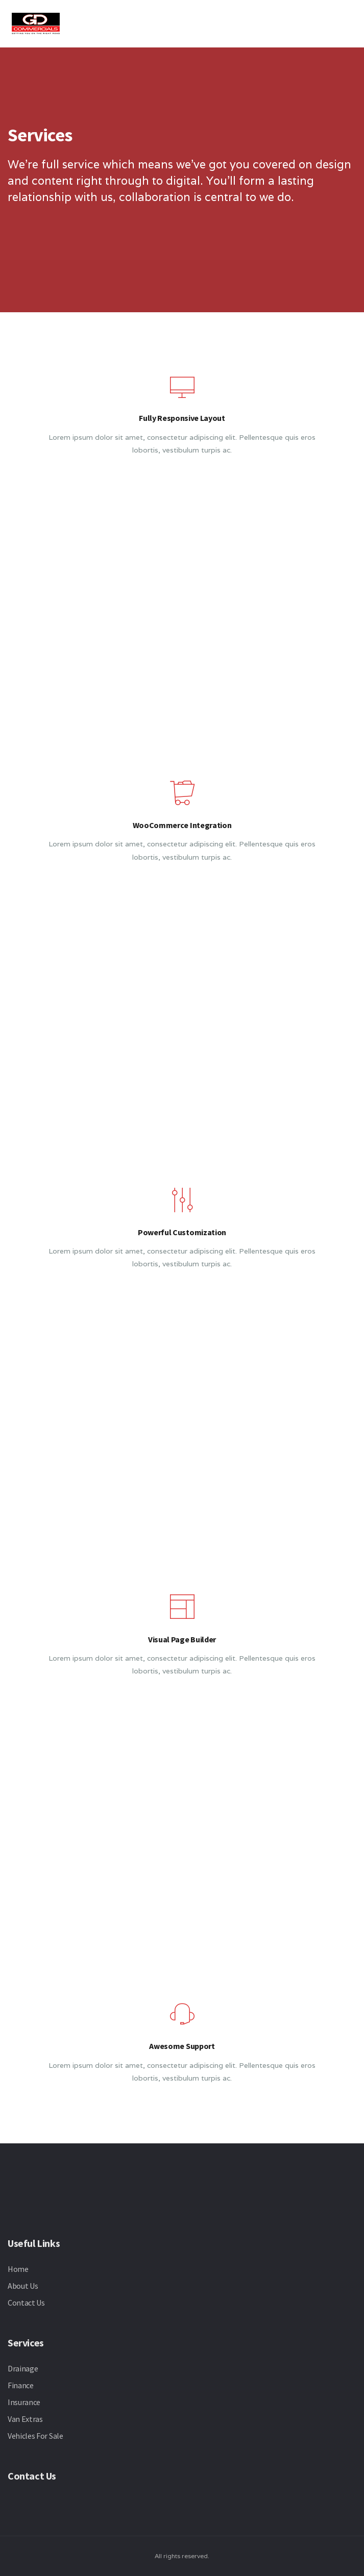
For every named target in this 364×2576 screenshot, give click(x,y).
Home (18, 2269)
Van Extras (25, 2419)
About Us (23, 2286)
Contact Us (26, 2302)
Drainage (23, 2368)
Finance (21, 2385)
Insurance (24, 2402)
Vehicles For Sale (35, 2436)
